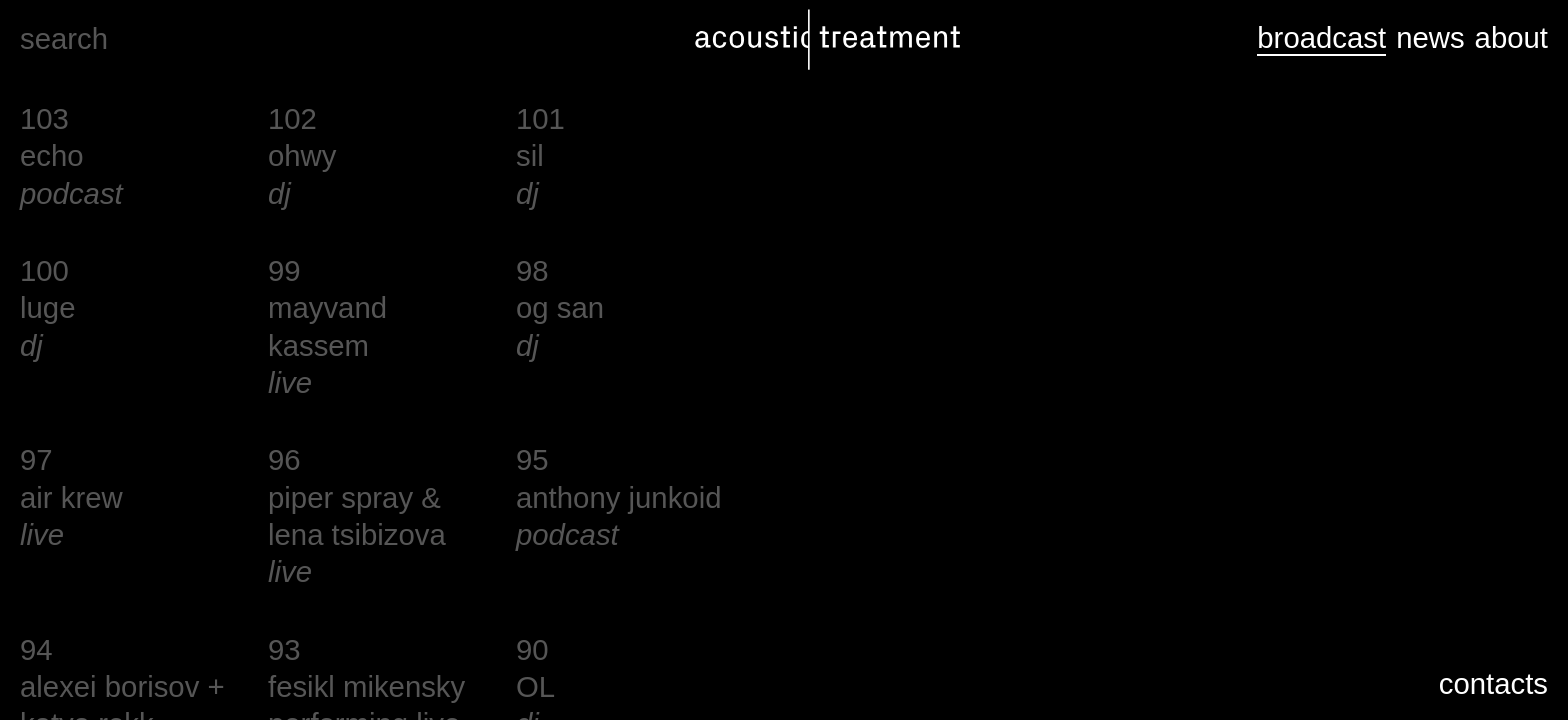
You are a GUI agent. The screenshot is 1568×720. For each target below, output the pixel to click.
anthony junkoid (618, 497)
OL (535, 686)
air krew (71, 497)
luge (47, 307)
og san (560, 307)
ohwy (302, 155)
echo (52, 155)
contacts (1493, 683)
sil (530, 155)
